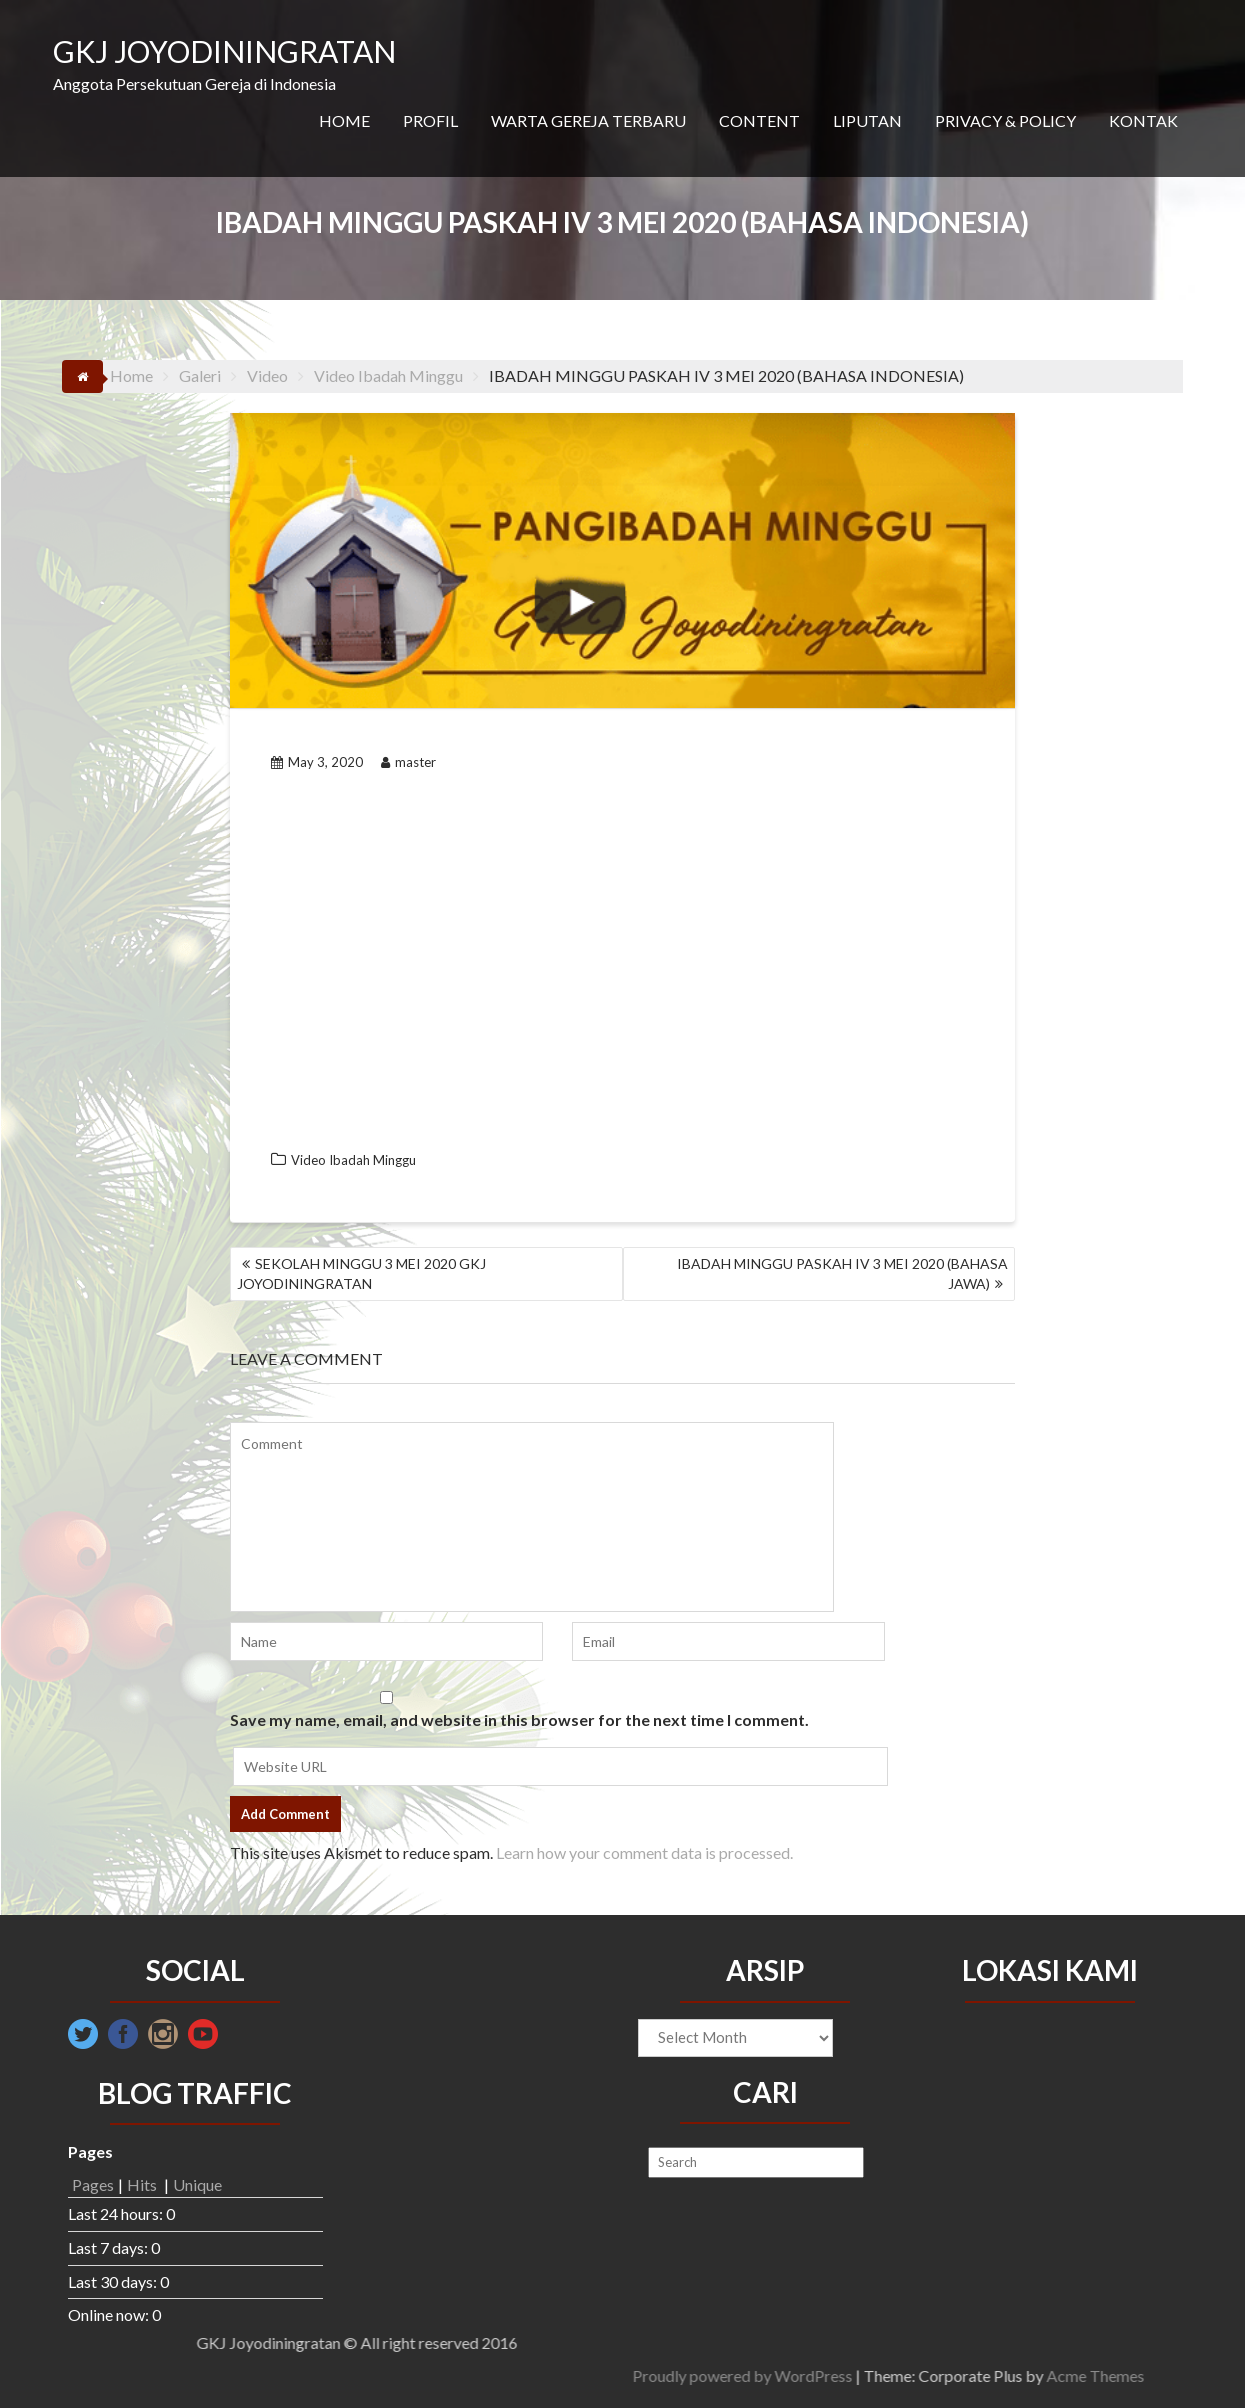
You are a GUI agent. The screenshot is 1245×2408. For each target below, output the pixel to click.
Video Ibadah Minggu (353, 1160)
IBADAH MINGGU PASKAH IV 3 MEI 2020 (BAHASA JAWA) (842, 1273)
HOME (344, 120)
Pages (93, 2184)
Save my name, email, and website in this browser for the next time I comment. (519, 1719)
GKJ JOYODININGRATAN (224, 51)
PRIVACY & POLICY (1005, 120)
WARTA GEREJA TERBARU (588, 120)
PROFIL (430, 120)
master (408, 762)
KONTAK (1143, 120)
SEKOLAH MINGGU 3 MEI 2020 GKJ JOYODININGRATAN (361, 1273)
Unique (197, 2184)
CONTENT (759, 120)
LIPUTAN (867, 120)
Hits (143, 2184)
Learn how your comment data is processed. (644, 1852)
